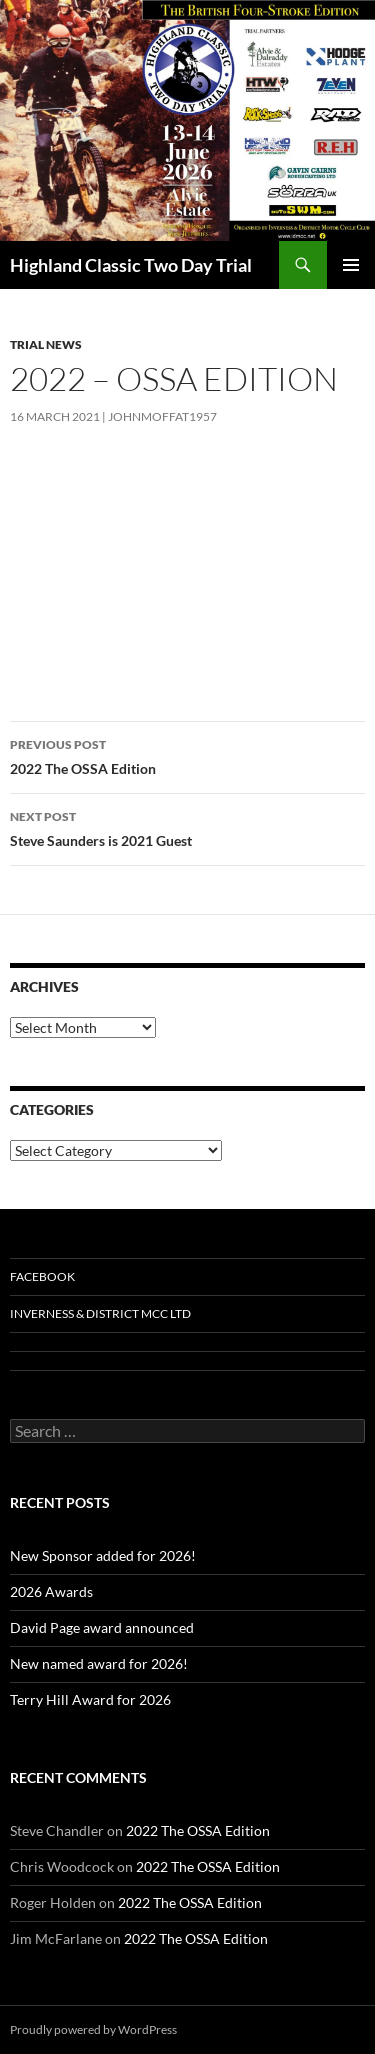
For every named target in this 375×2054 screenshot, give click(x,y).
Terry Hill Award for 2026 (90, 1699)
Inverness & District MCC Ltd (100, 1313)
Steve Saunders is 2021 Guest (187, 827)
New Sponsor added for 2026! (103, 1555)
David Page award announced (102, 1627)
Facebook (42, 1276)
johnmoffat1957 (162, 416)
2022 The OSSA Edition (187, 755)
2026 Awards (51, 1591)
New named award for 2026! (99, 1663)
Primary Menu (351, 265)
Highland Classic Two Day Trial (131, 265)
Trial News (46, 344)
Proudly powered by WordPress (93, 2029)
